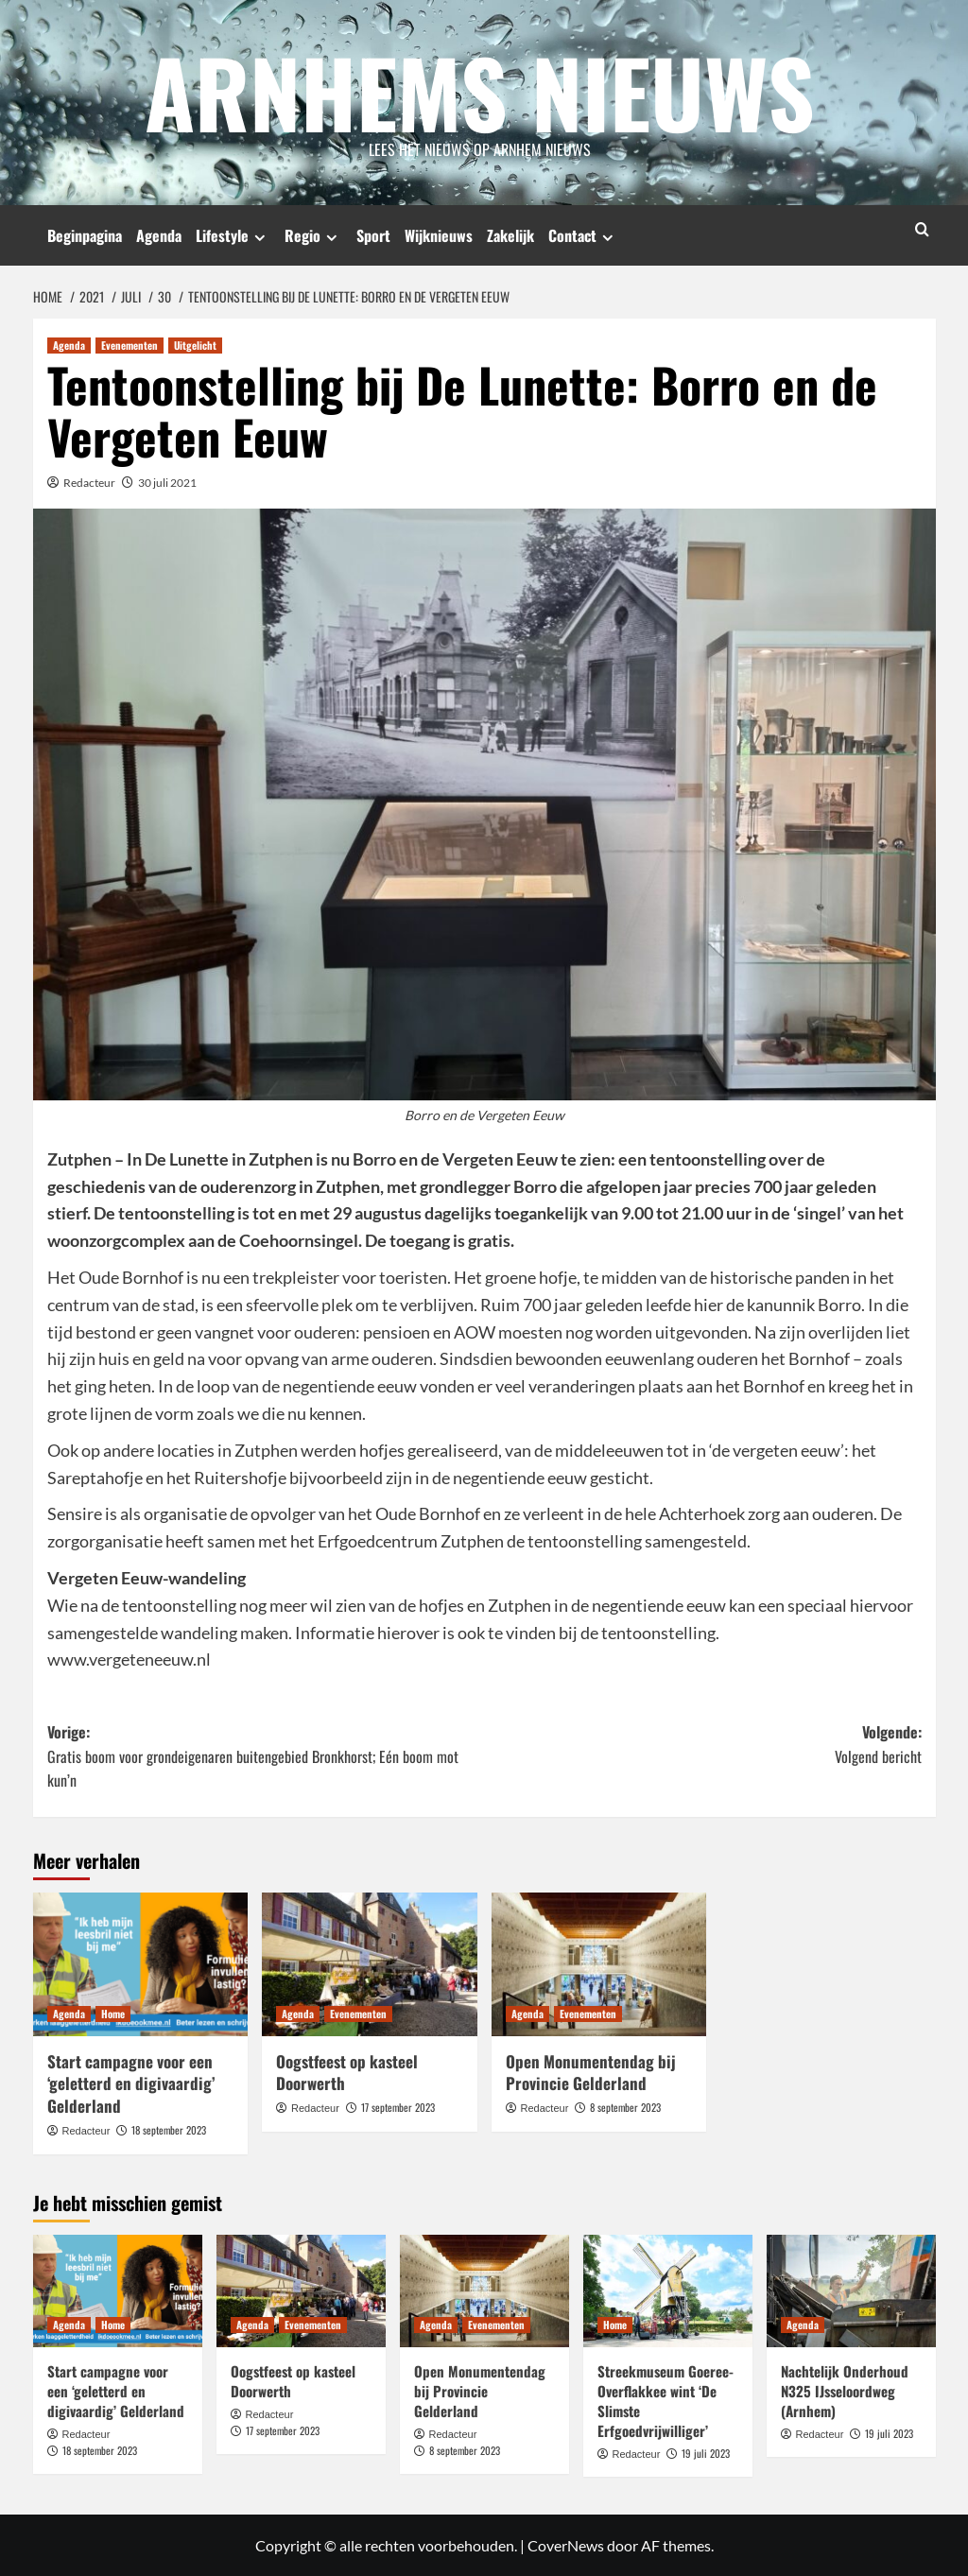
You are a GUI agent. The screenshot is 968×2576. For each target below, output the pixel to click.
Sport (373, 235)
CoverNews (565, 2545)
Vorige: (266, 1756)
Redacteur (89, 482)
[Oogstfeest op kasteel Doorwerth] (369, 1963)
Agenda (159, 235)
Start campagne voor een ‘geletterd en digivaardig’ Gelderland (131, 2083)
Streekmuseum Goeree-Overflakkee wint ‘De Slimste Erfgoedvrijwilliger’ (665, 2400)
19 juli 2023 (706, 2452)
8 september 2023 (625, 2106)
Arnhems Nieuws (479, 90)
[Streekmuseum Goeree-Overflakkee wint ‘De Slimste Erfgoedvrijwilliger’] (667, 2290)
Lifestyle (233, 235)
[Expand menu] (259, 237)
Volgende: (703, 1744)
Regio (313, 235)
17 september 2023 (398, 2106)
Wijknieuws (439, 235)
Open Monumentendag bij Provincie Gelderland (591, 2072)
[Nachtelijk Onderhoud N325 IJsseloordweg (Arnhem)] (851, 2290)
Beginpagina (84, 235)
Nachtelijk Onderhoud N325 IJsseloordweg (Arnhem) (844, 2390)
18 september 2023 (168, 2128)
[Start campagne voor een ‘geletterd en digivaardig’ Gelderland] (141, 1963)
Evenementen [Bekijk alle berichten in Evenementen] (129, 344)
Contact (583, 235)
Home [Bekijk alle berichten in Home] (113, 2012)
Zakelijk (510, 235)
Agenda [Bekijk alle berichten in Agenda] (69, 344)
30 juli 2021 (167, 482)
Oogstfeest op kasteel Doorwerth (347, 2072)
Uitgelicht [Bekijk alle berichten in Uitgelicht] (195, 344)
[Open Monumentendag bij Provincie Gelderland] (599, 1963)
